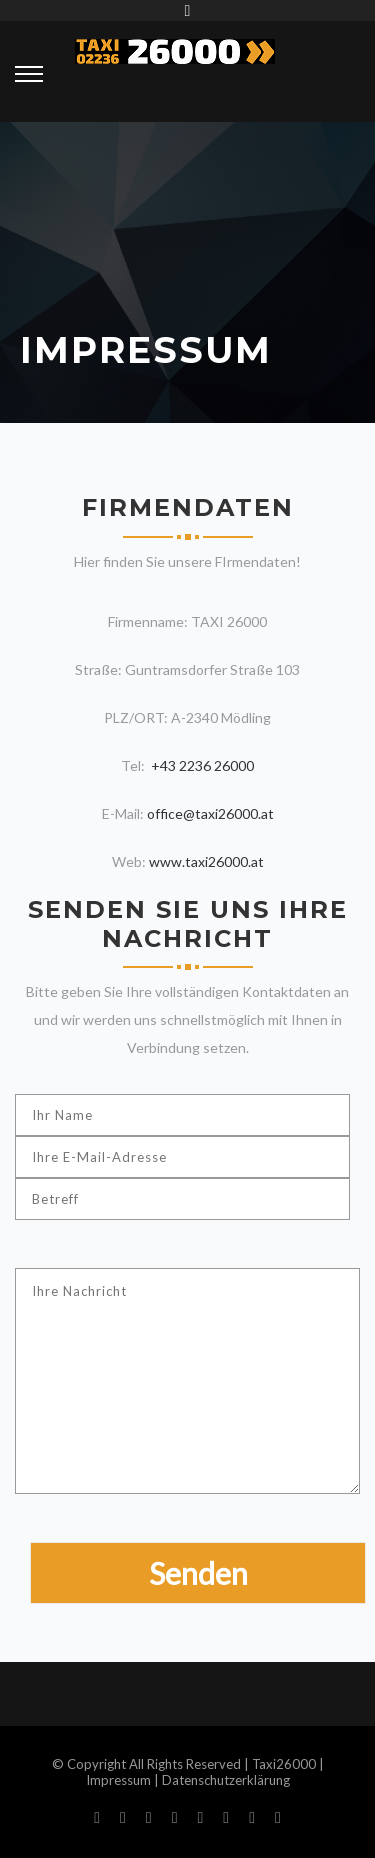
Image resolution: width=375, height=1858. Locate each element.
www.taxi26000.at (206, 861)
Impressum (118, 1780)
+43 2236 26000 (201, 765)
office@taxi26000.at (210, 813)
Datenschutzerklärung (226, 1780)
